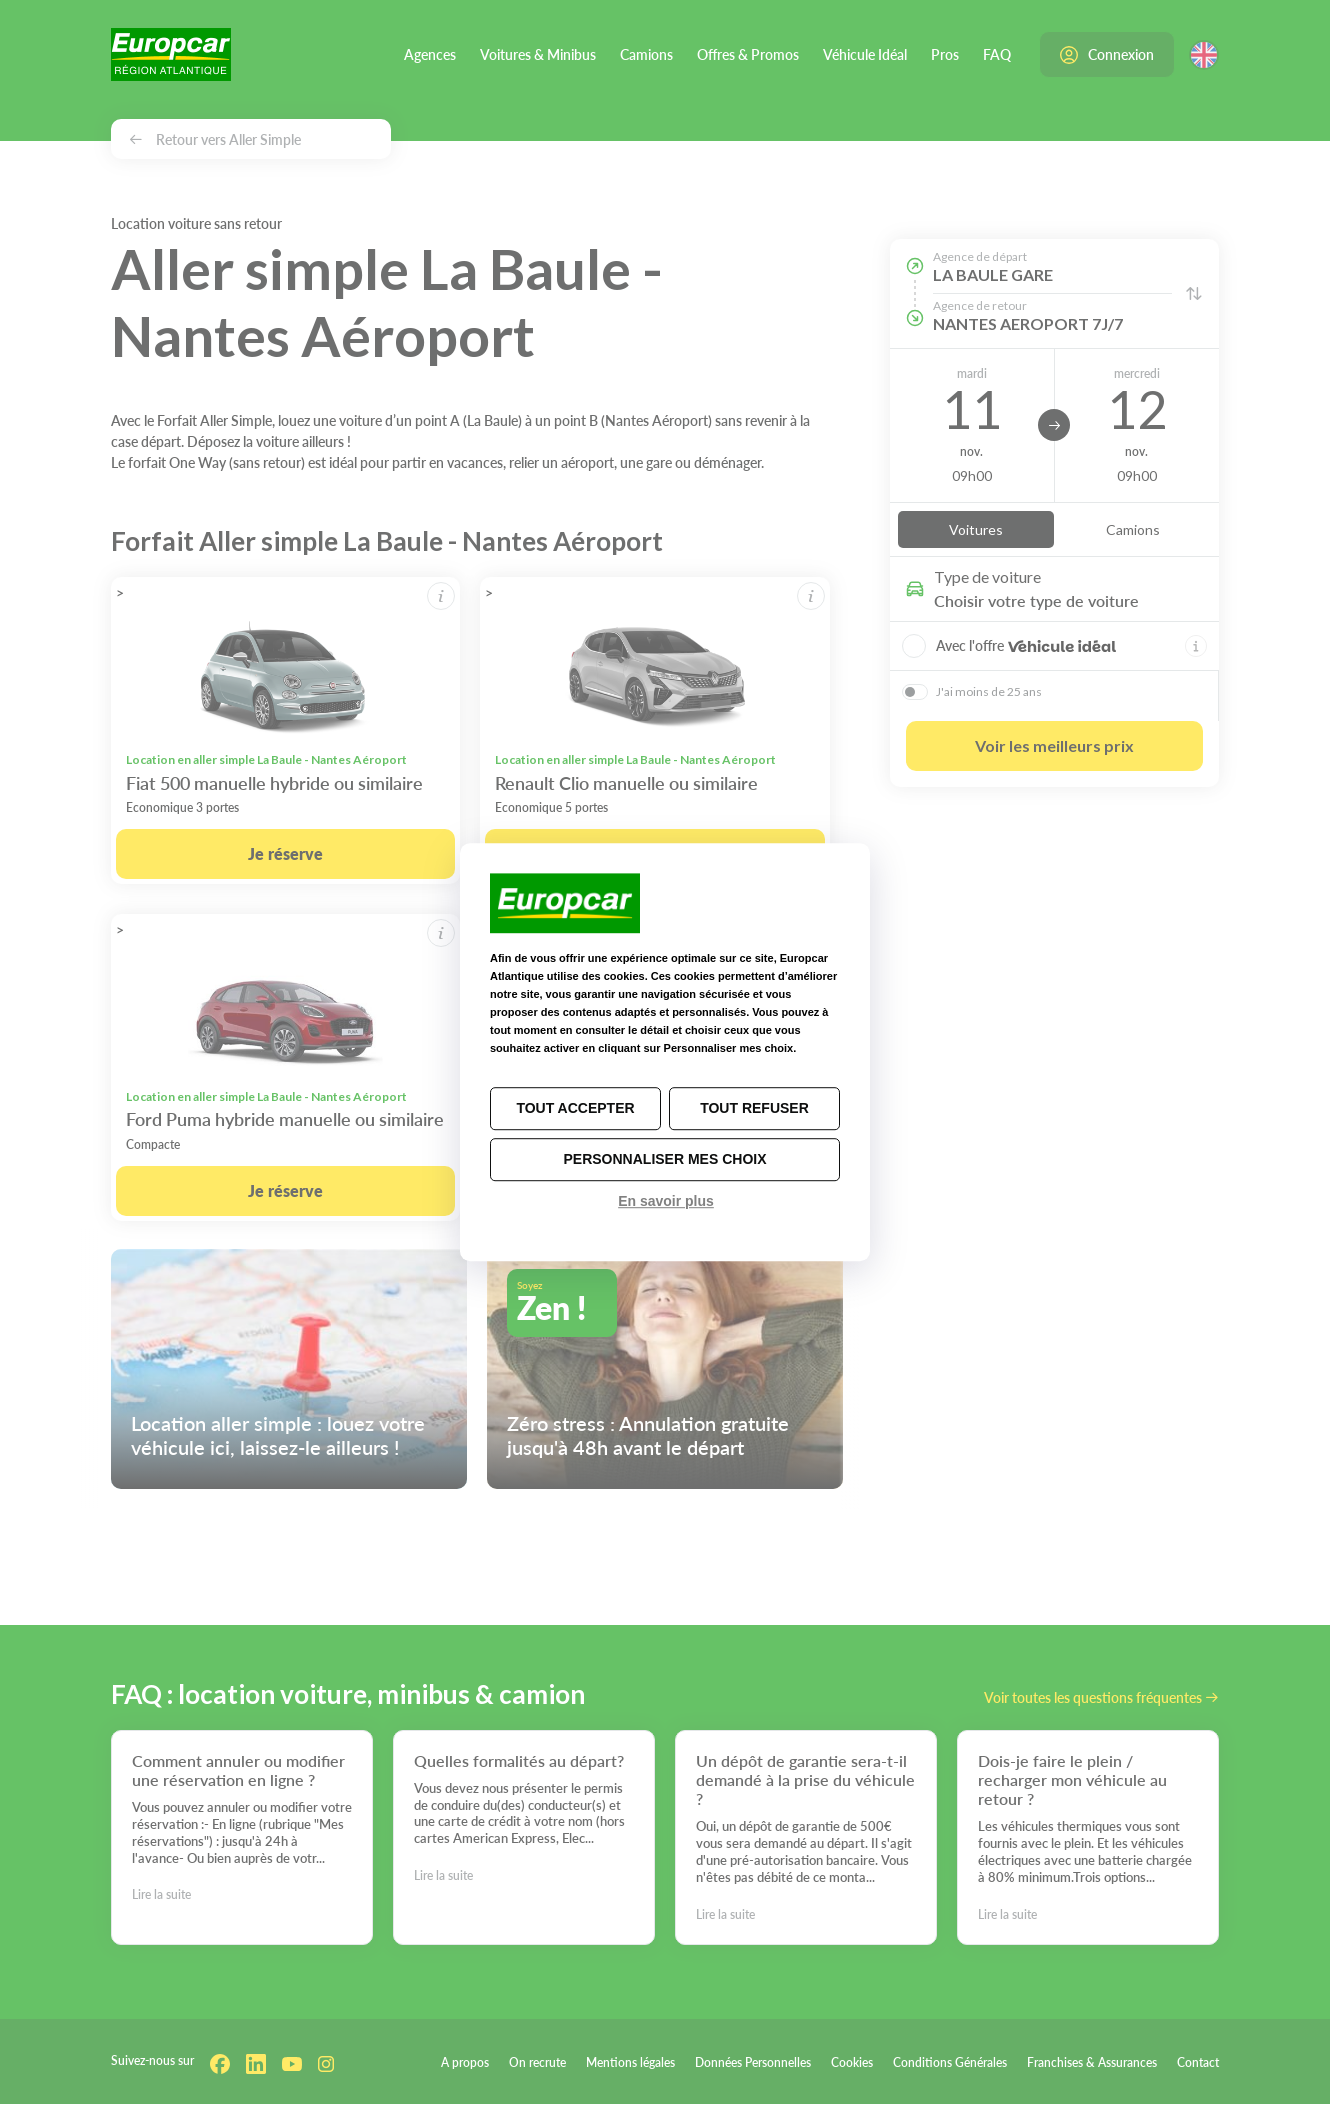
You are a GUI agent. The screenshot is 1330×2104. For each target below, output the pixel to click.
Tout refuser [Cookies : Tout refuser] (754, 1108)
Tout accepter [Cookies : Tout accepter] (575, 1108)
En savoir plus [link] (666, 1201)
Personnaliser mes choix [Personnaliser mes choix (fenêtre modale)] (664, 1159)
